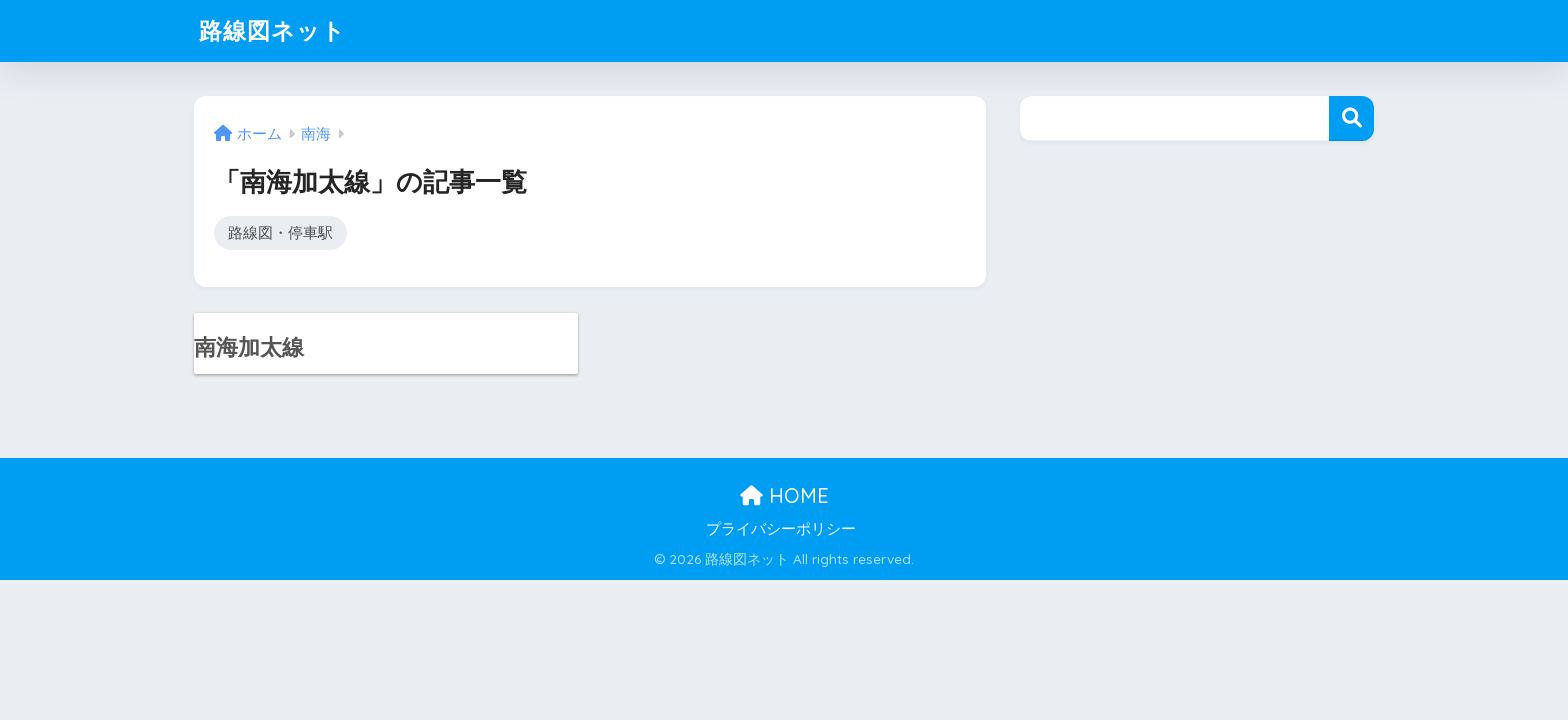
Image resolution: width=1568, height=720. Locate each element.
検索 (1351, 118)
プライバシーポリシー (781, 529)
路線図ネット (272, 30)
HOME (784, 495)
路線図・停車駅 (280, 232)
